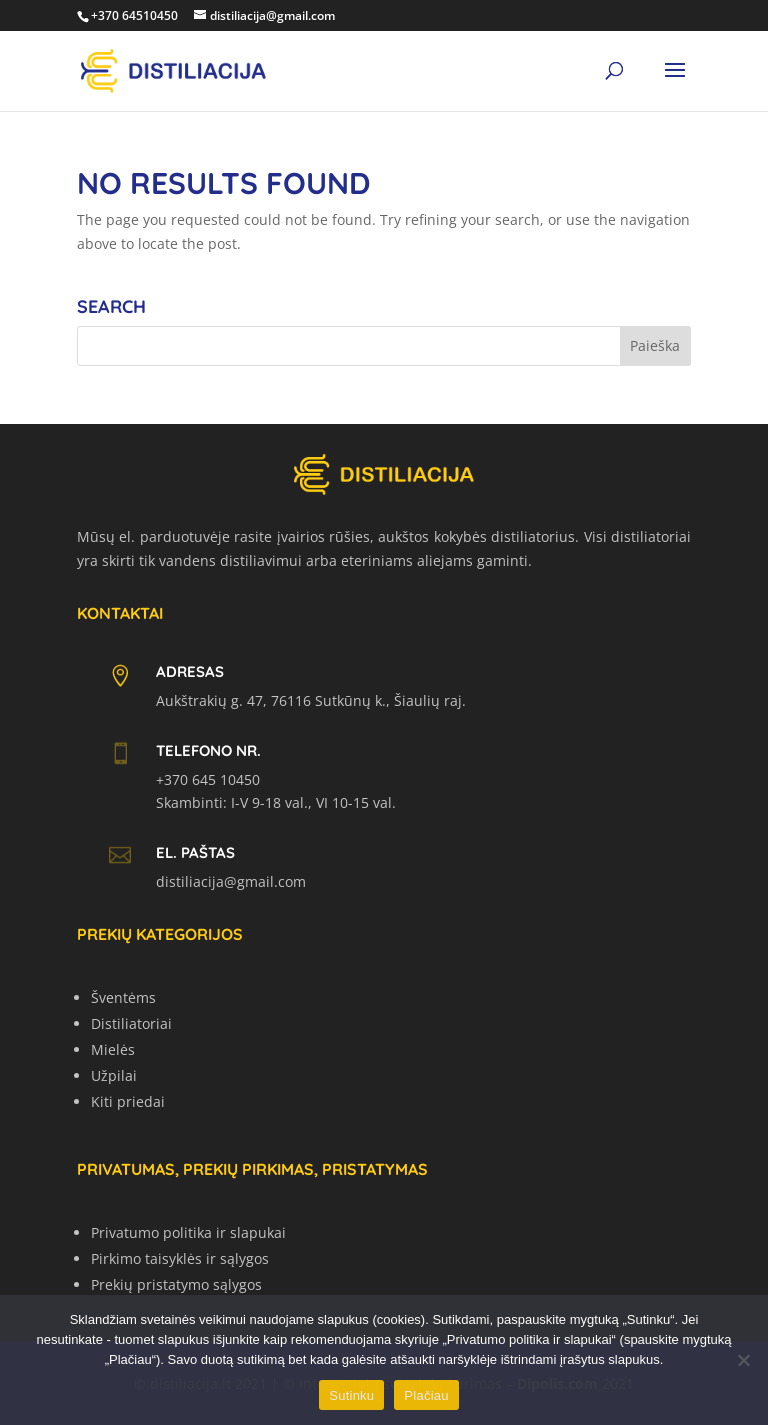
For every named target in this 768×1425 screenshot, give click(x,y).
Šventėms (123, 997)
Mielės (113, 1049)
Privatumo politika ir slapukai (188, 1232)
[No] (743, 1360)
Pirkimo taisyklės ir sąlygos (180, 1258)
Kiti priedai (128, 1101)
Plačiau (426, 1395)
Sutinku (351, 1395)
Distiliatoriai (131, 1023)
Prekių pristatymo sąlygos (176, 1284)
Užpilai (114, 1075)
